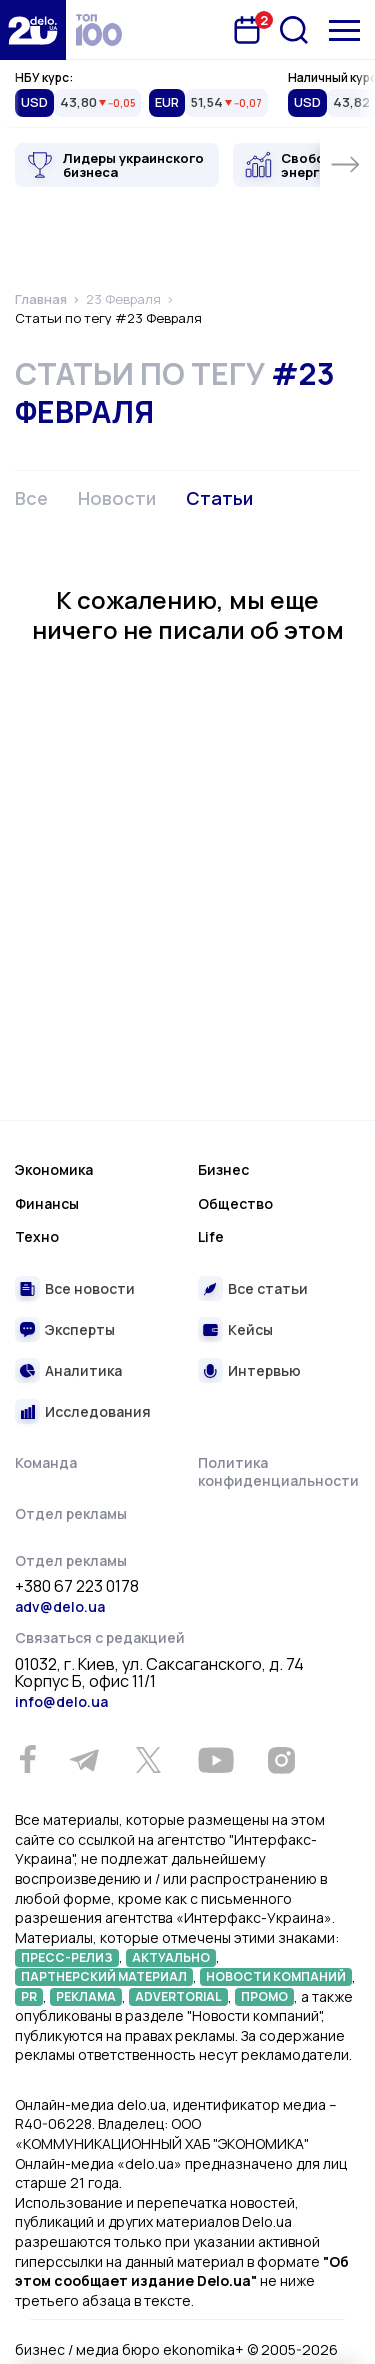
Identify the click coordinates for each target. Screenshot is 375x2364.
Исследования (98, 1411)
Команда (46, 1462)
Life (211, 1236)
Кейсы (250, 1329)
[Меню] (344, 30)
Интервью (264, 1370)
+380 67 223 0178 (77, 1587)
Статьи (219, 498)
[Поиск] (294, 30)
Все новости (90, 1288)
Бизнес (223, 1169)
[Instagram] (281, 1760)
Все (31, 498)
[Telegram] (84, 1760)
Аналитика (83, 1370)
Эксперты (80, 1329)
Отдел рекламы (71, 1513)
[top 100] (99, 30)
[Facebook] (27, 1759)
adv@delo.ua (60, 1606)
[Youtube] (215, 1760)
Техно (37, 1236)
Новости (117, 498)
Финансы (47, 1203)
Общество (235, 1203)
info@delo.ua (61, 1701)
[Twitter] (148, 1760)
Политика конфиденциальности (278, 1471)
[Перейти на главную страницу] (33, 30)
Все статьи (268, 1288)
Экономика (54, 1169)
